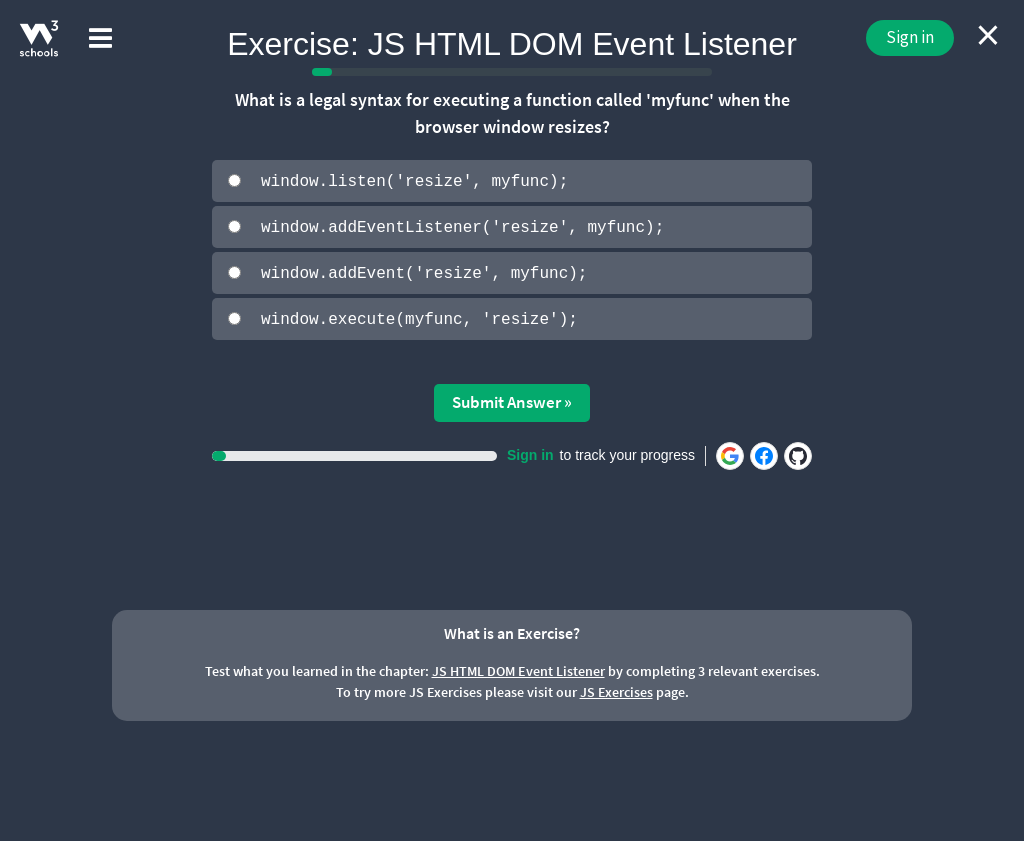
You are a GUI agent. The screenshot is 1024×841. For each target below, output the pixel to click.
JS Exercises (616, 690)
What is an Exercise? (512, 631)
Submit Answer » (512, 400)
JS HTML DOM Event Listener (518, 669)
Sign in (910, 37)
